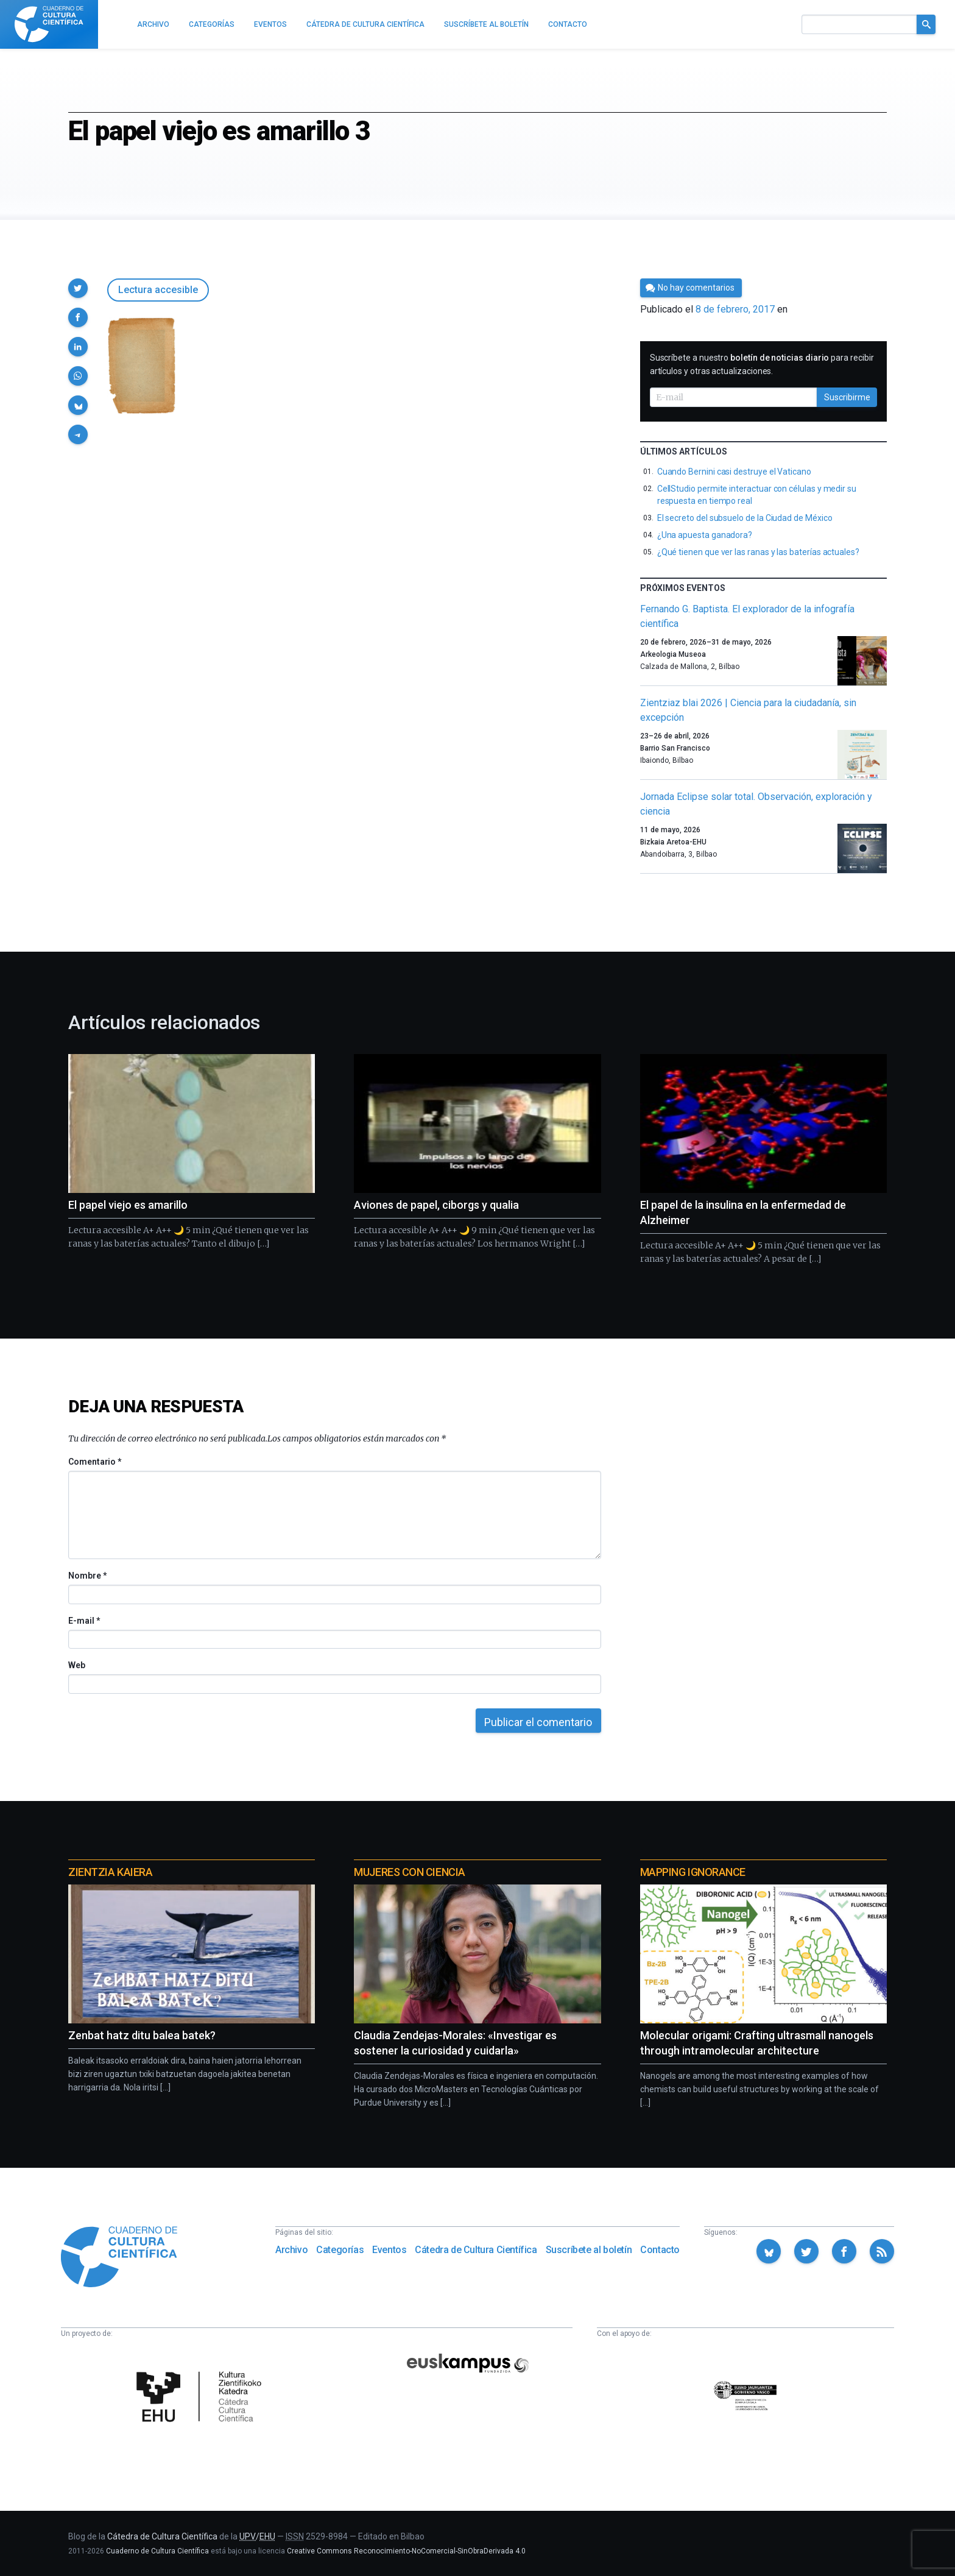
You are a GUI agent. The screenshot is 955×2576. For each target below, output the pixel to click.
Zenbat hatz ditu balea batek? (142, 2035)
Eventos (389, 2250)
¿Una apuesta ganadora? (704, 535)
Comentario (94, 1462)
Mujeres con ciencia (409, 1872)
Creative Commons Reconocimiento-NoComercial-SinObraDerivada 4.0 (406, 2551)
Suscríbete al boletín (589, 2250)
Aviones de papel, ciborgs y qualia (436, 1204)
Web (76, 1665)
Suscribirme (847, 397)
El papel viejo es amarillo (128, 1204)
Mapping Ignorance (692, 1872)
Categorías (340, 2250)
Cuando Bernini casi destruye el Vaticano (734, 471)
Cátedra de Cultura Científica (476, 2250)
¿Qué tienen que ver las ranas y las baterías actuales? (758, 552)
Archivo (291, 2250)
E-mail (83, 1621)
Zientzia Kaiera (110, 1872)
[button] (78, 288)
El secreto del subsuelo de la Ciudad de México (745, 518)
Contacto (660, 2250)
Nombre (87, 1575)
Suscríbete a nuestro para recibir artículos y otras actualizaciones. (762, 364)
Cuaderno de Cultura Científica (157, 2551)
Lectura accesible (158, 289)
